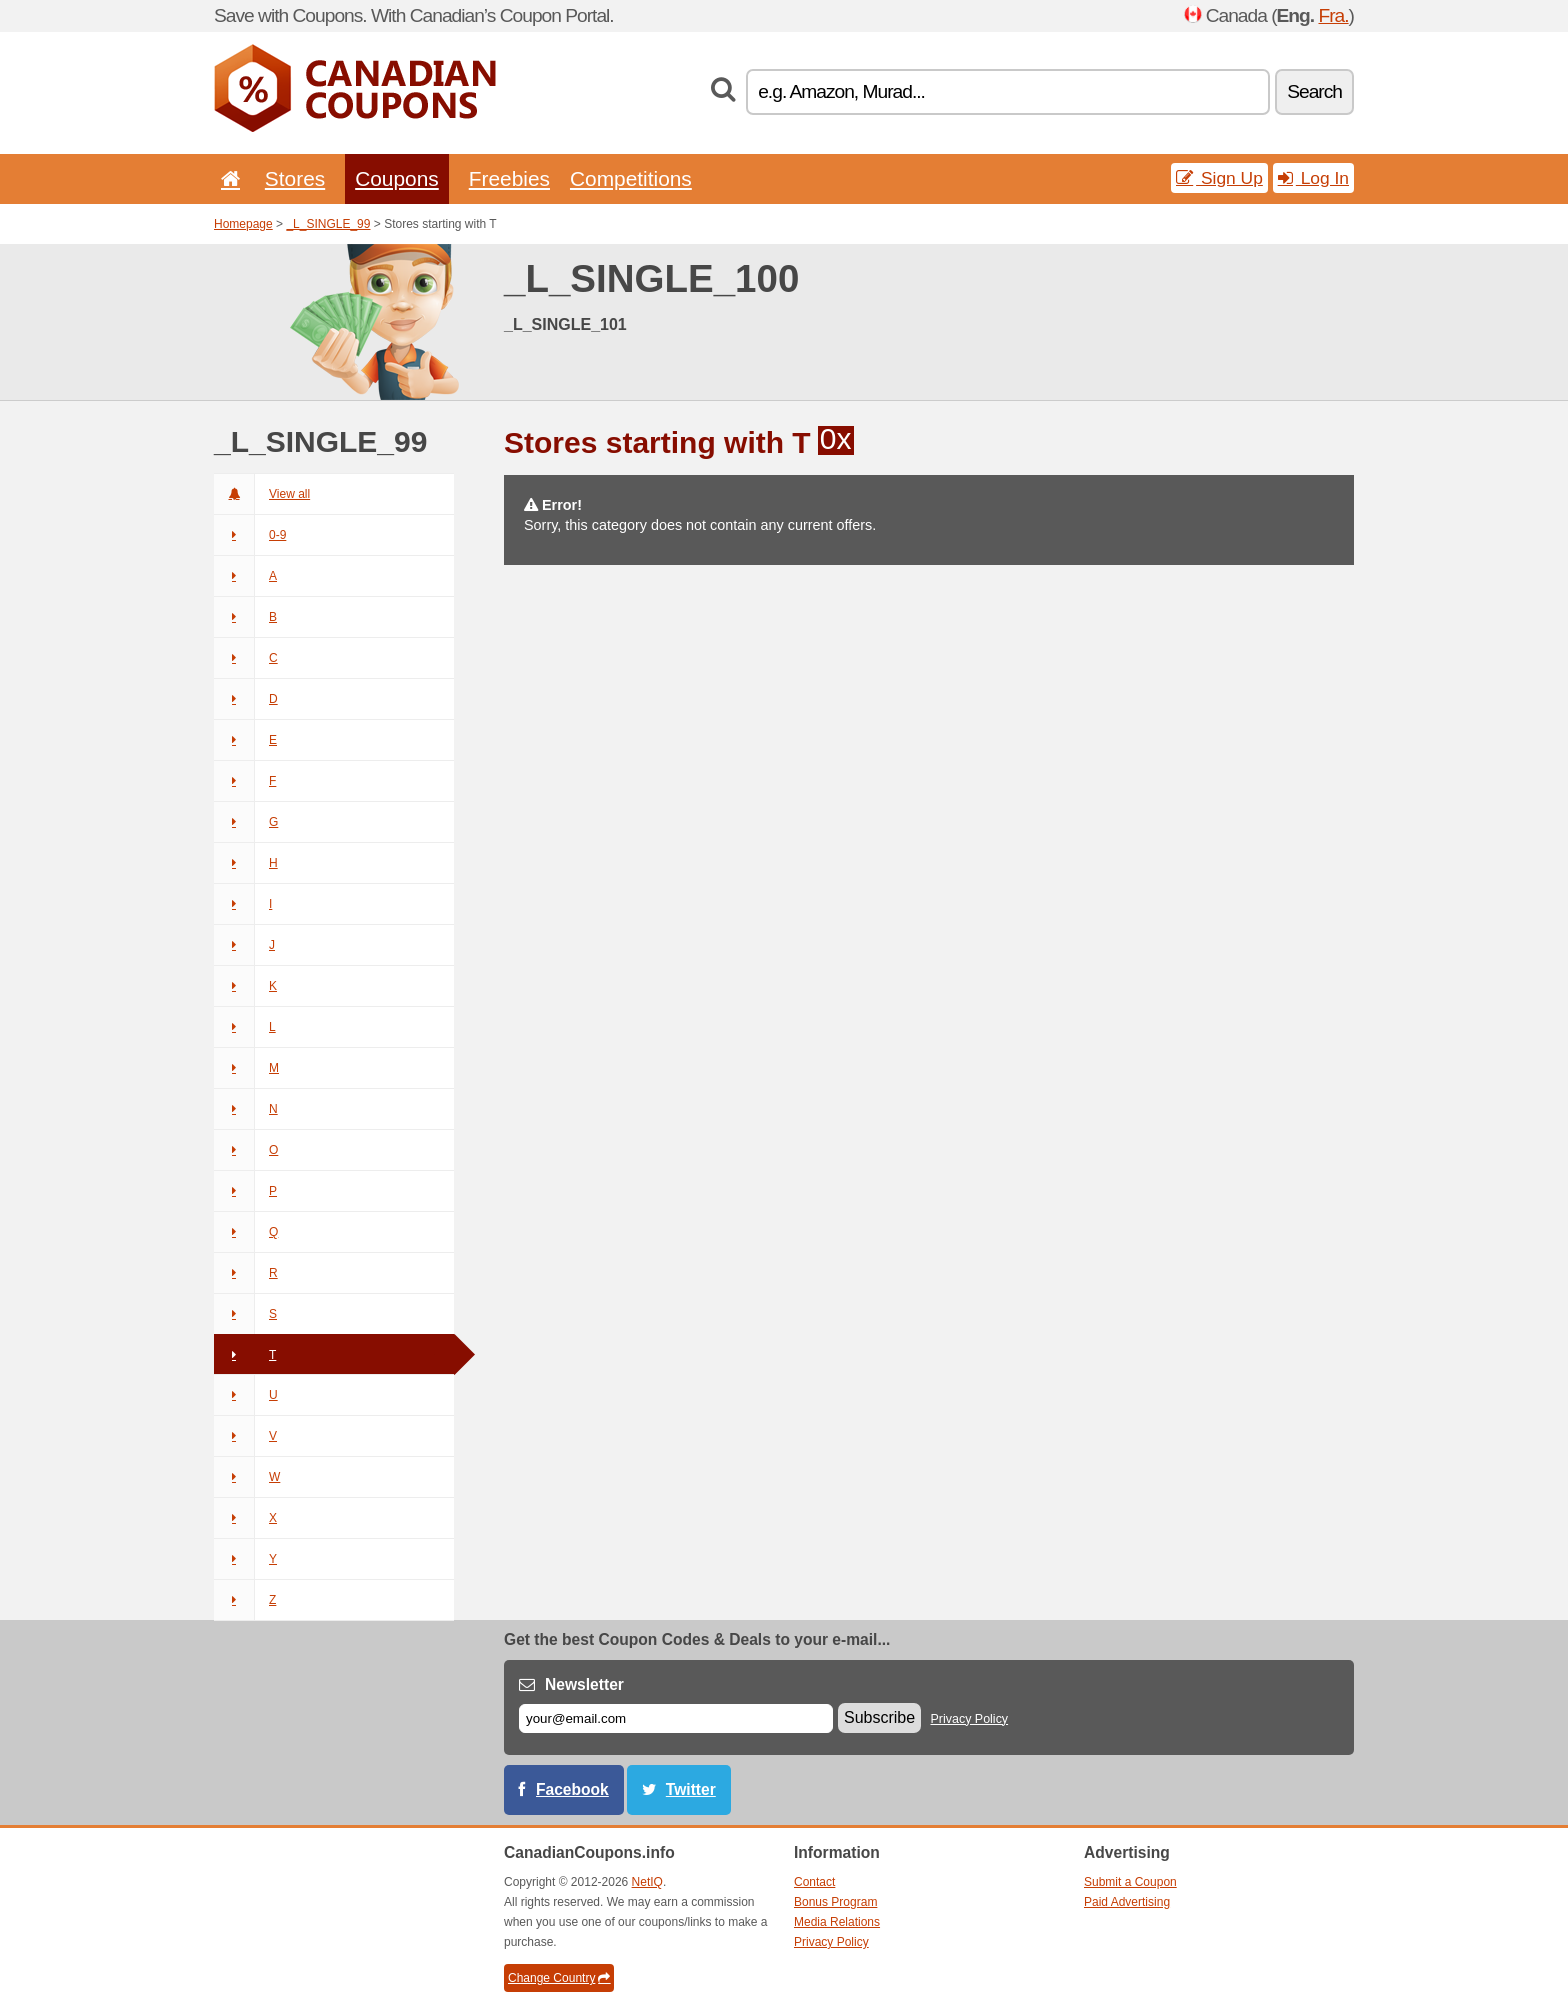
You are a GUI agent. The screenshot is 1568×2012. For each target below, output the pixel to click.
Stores (295, 178)
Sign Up (1219, 178)
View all (262, 494)
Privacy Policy (970, 1719)
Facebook (572, 1789)
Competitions (631, 178)
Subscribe (879, 1717)
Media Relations (837, 1922)
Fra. (1333, 15)
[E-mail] (676, 1718)
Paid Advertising (1127, 1902)
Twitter (691, 1789)
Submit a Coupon (1130, 1882)
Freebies (509, 178)
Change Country (559, 1978)
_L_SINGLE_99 (328, 224)
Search (1314, 91)
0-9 (250, 535)
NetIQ (647, 1882)
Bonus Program (835, 1902)
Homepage (243, 224)
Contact (814, 1882)
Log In (1313, 178)
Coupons (397, 178)
